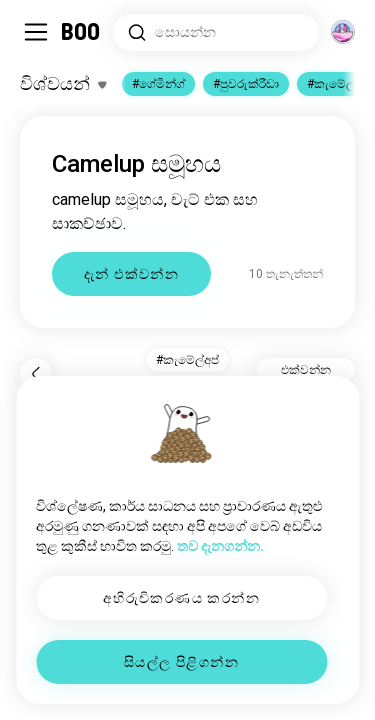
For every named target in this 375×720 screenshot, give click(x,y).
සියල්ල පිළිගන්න (181, 662)
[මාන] (343, 32)
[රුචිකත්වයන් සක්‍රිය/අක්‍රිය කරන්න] (63, 84)
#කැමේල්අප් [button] (187, 360)
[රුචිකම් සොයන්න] (216, 32)
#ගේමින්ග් (158, 84)
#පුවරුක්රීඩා (246, 84)
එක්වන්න (306, 370)
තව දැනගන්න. (220, 546)
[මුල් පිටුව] (81, 32)
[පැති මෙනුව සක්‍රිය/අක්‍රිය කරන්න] (36, 32)
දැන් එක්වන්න (131, 274)
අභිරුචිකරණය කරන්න (181, 598)
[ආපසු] (36, 374)
